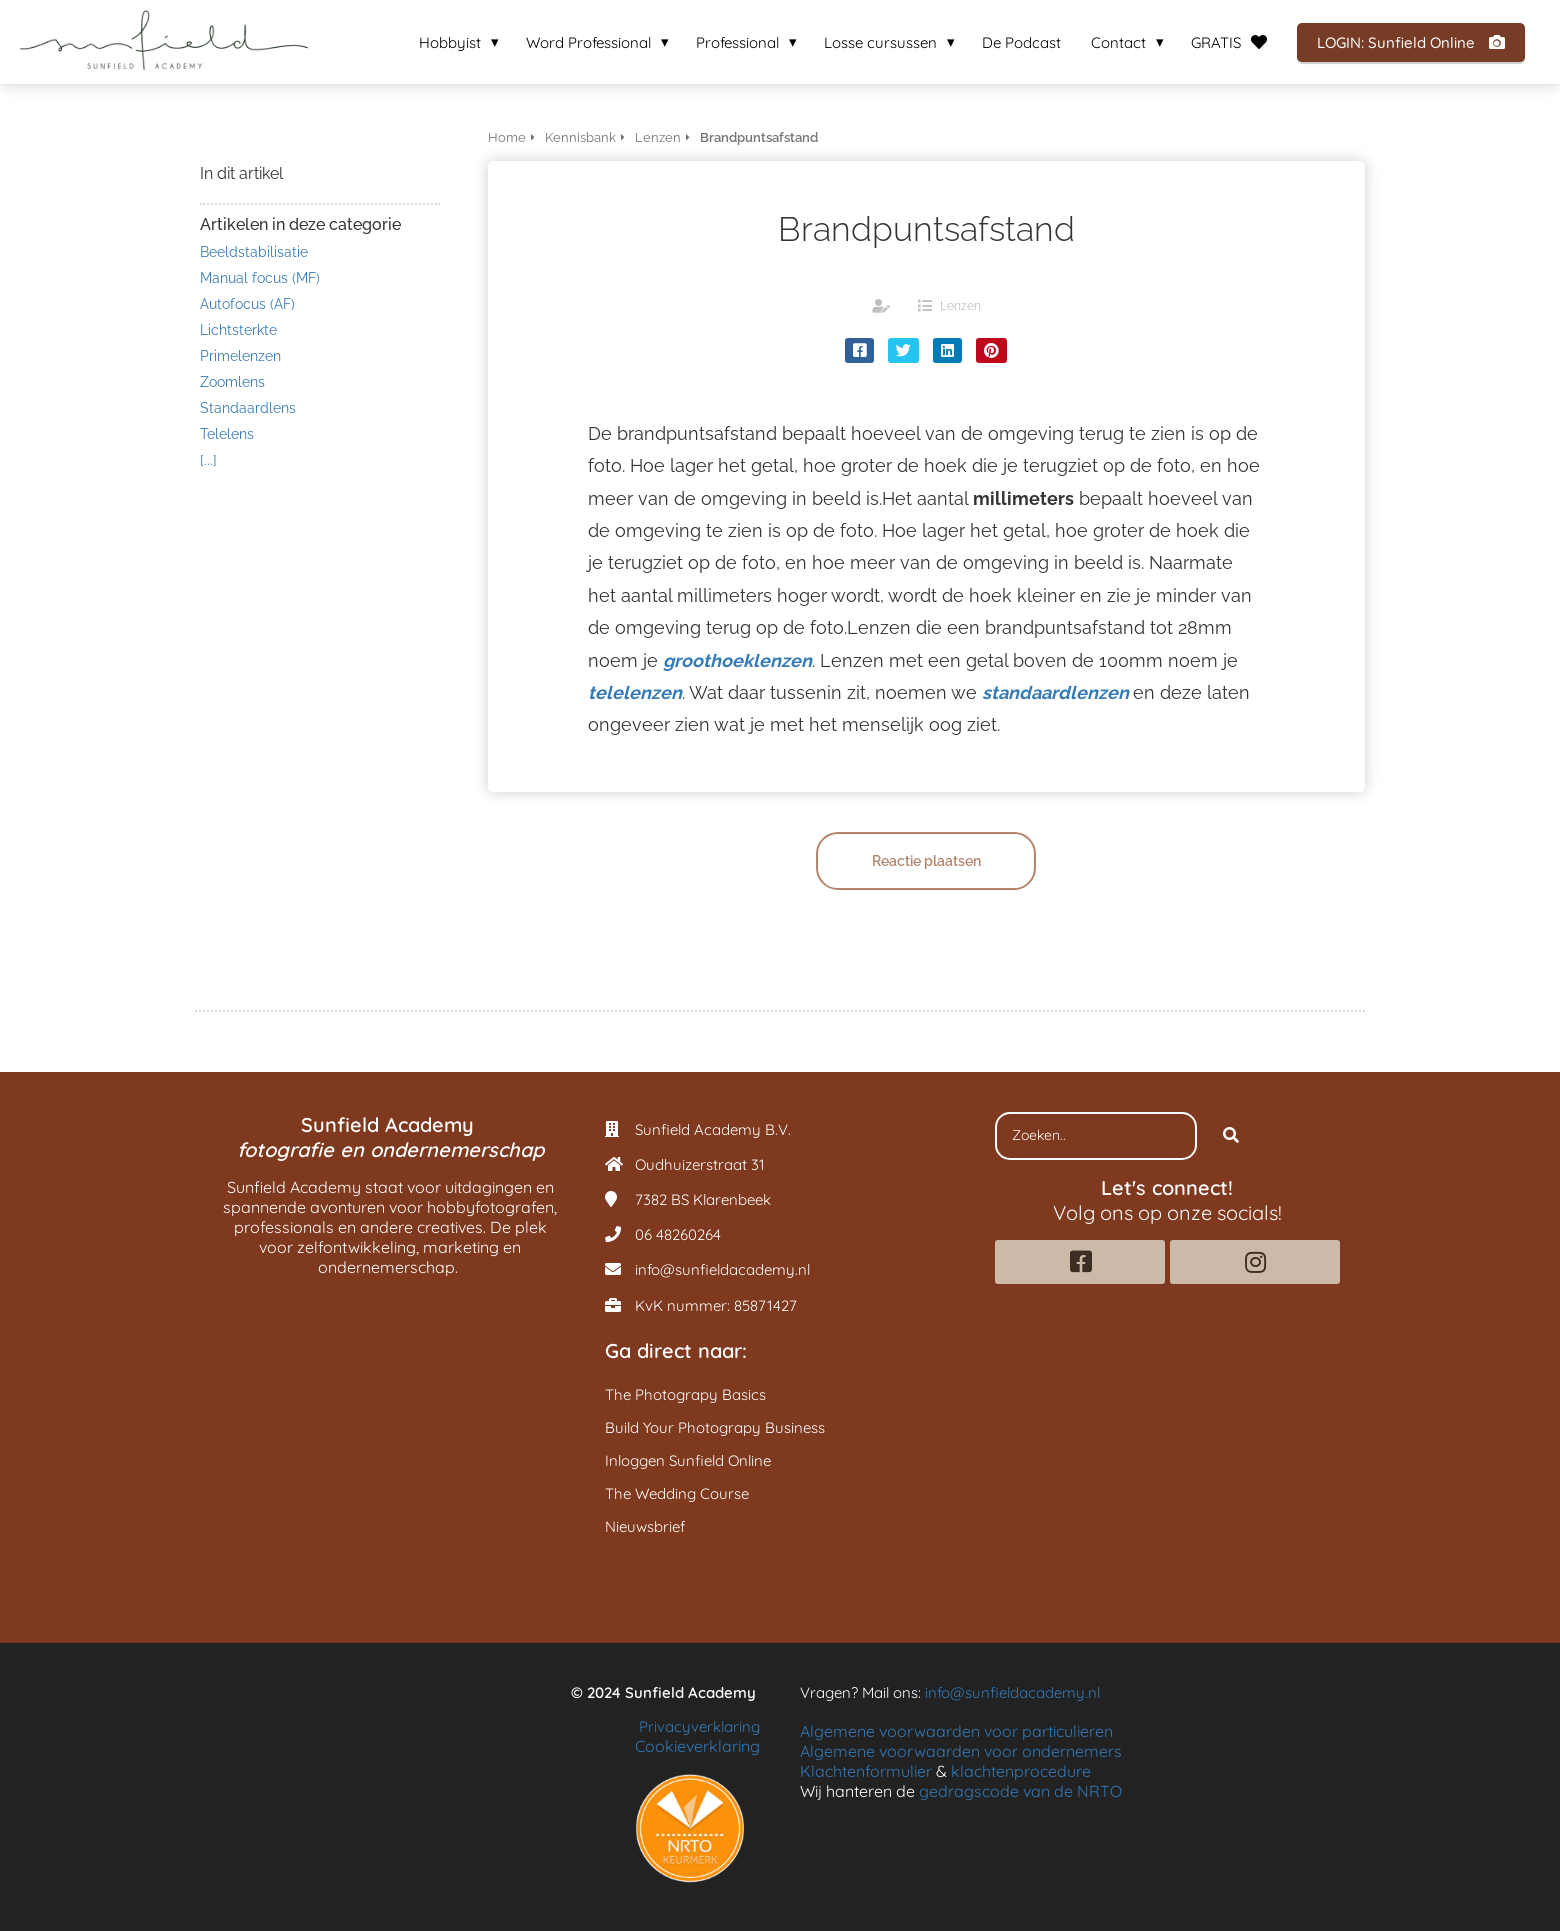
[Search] (1231, 1136)
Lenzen (960, 306)
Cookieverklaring (697, 1746)
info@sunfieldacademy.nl (722, 1269)
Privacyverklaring (699, 1726)
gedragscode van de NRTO (1020, 1791)
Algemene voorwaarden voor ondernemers (961, 1751)
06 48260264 (678, 1234)
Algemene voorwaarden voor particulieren (956, 1731)
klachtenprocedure (1021, 1771)
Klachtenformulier (866, 1771)
